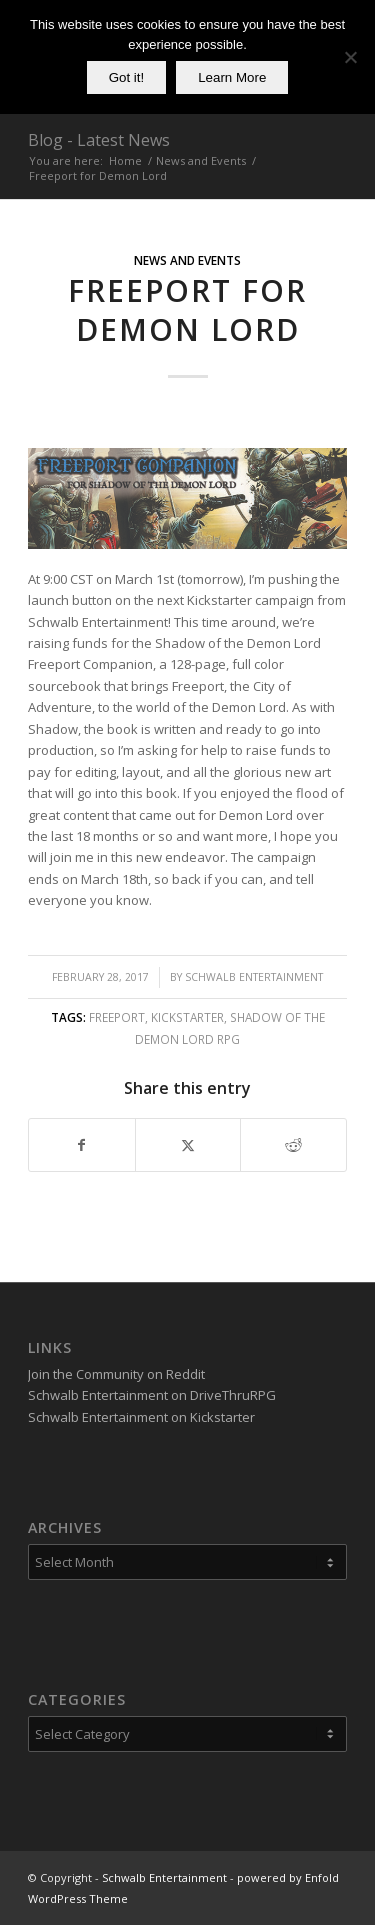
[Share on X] (188, 1145)
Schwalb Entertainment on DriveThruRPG (152, 1395)
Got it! (127, 77)
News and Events (187, 260)
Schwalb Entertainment (254, 977)
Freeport (117, 1017)
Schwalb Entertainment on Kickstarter (141, 1417)
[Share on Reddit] (293, 1145)
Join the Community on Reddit (116, 1374)
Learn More (232, 77)
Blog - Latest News (99, 140)
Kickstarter (187, 1017)
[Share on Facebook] (82, 1145)
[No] (350, 57)
